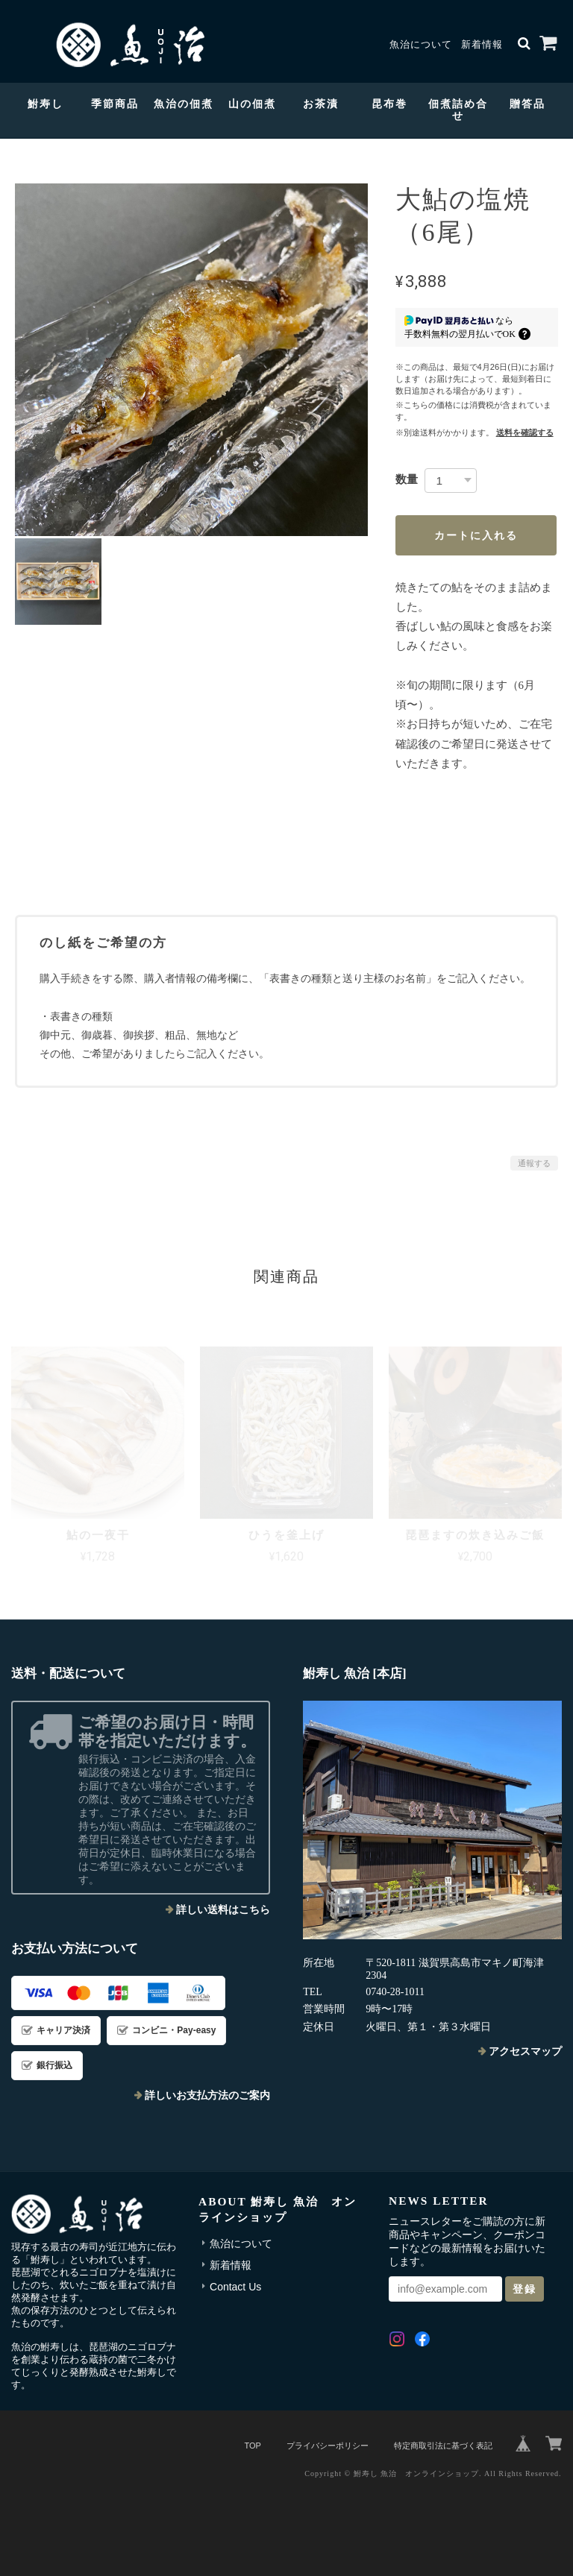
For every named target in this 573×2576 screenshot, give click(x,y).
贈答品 (527, 104)
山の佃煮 (252, 104)
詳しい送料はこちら (223, 1909)
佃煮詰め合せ (458, 110)
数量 (406, 479)
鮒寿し (45, 104)
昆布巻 (389, 104)
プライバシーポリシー (327, 2445)
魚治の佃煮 (183, 104)
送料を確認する (525, 432)
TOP (252, 2445)
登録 (524, 2289)
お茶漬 (321, 104)
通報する (534, 1163)
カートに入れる (476, 535)
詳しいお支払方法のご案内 (207, 2095)
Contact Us (235, 2287)
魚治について (420, 45)
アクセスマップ (525, 2051)
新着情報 (482, 45)
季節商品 (115, 104)
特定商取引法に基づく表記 (443, 2445)
